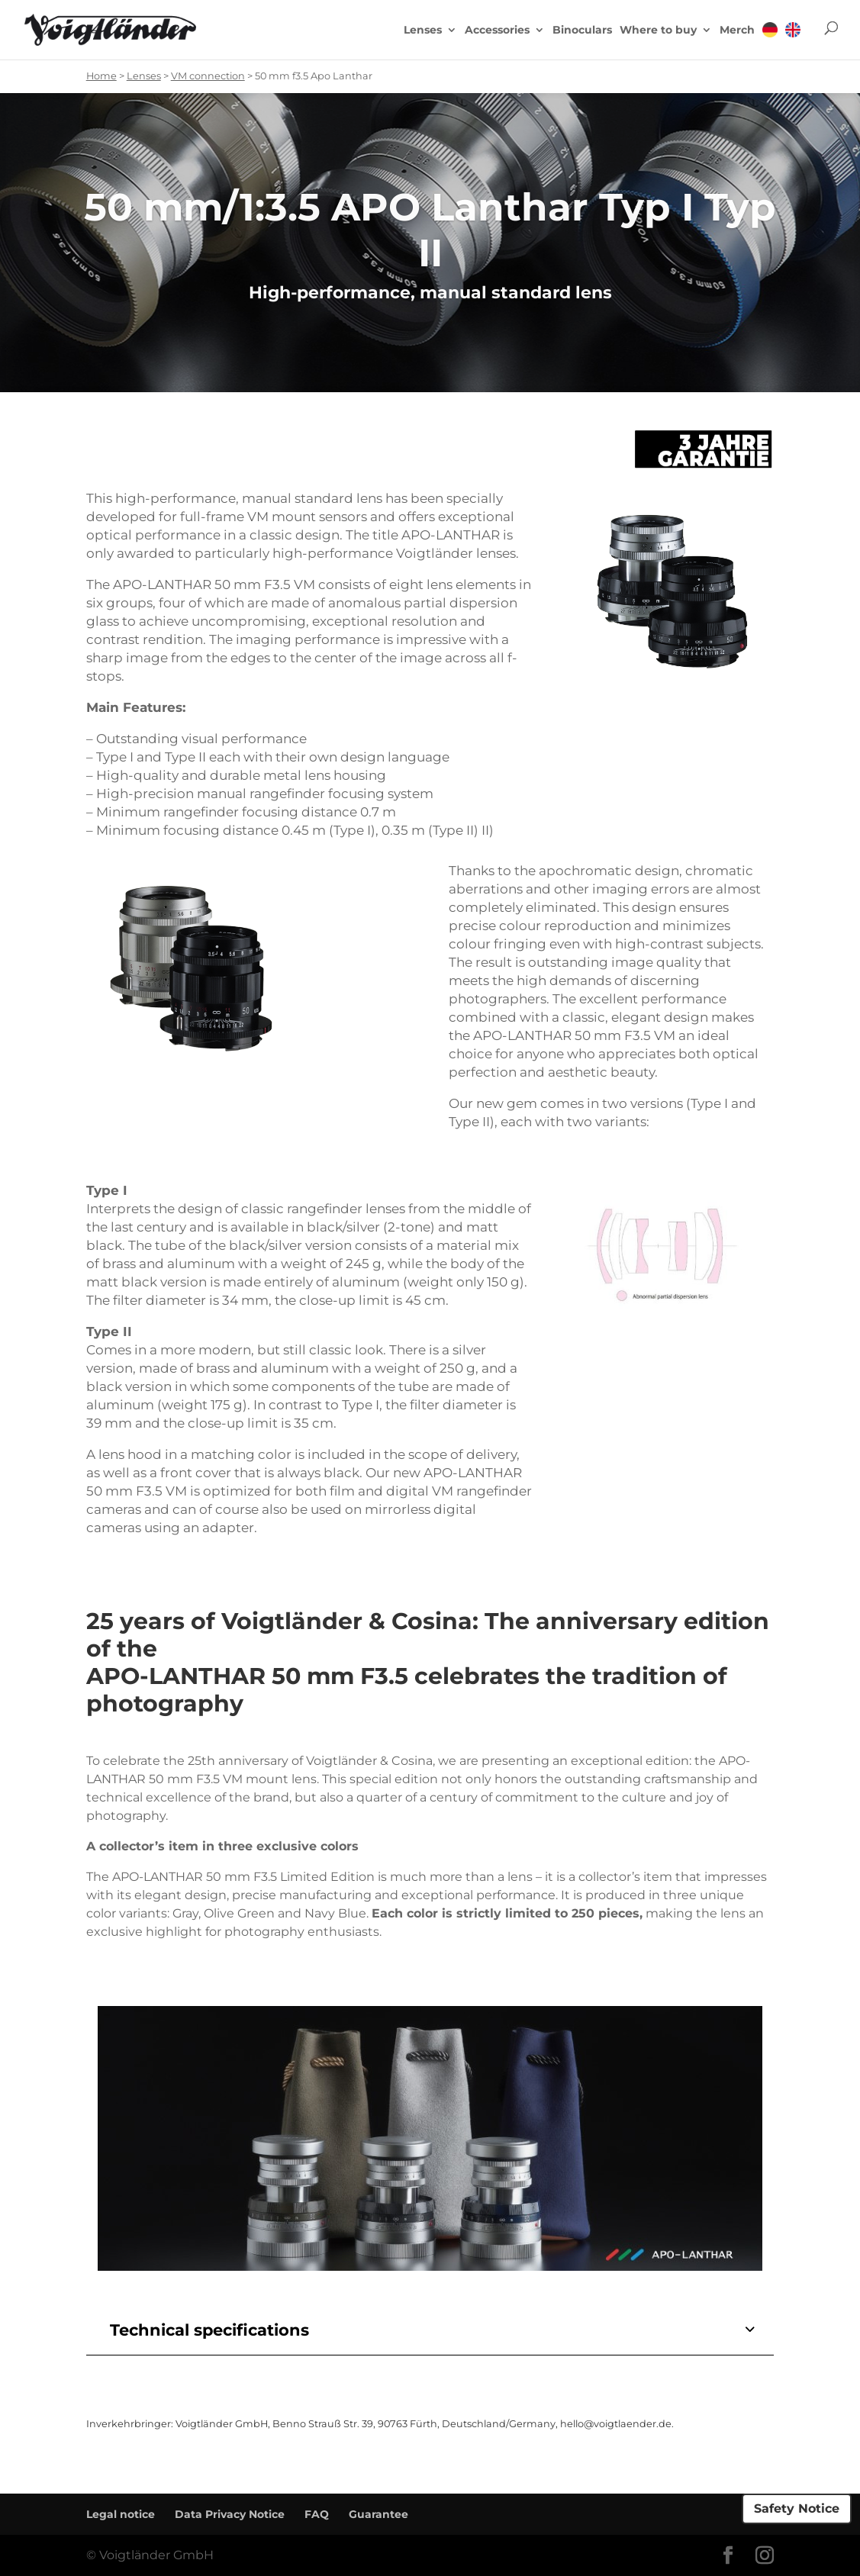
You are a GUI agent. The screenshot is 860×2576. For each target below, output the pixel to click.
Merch (737, 30)
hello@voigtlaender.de (616, 2423)
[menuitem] (770, 40)
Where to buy (658, 30)
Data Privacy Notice (230, 2514)
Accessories (497, 30)
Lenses (423, 30)
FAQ (316, 2514)
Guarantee (378, 2514)
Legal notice (120, 2514)
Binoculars (582, 30)
